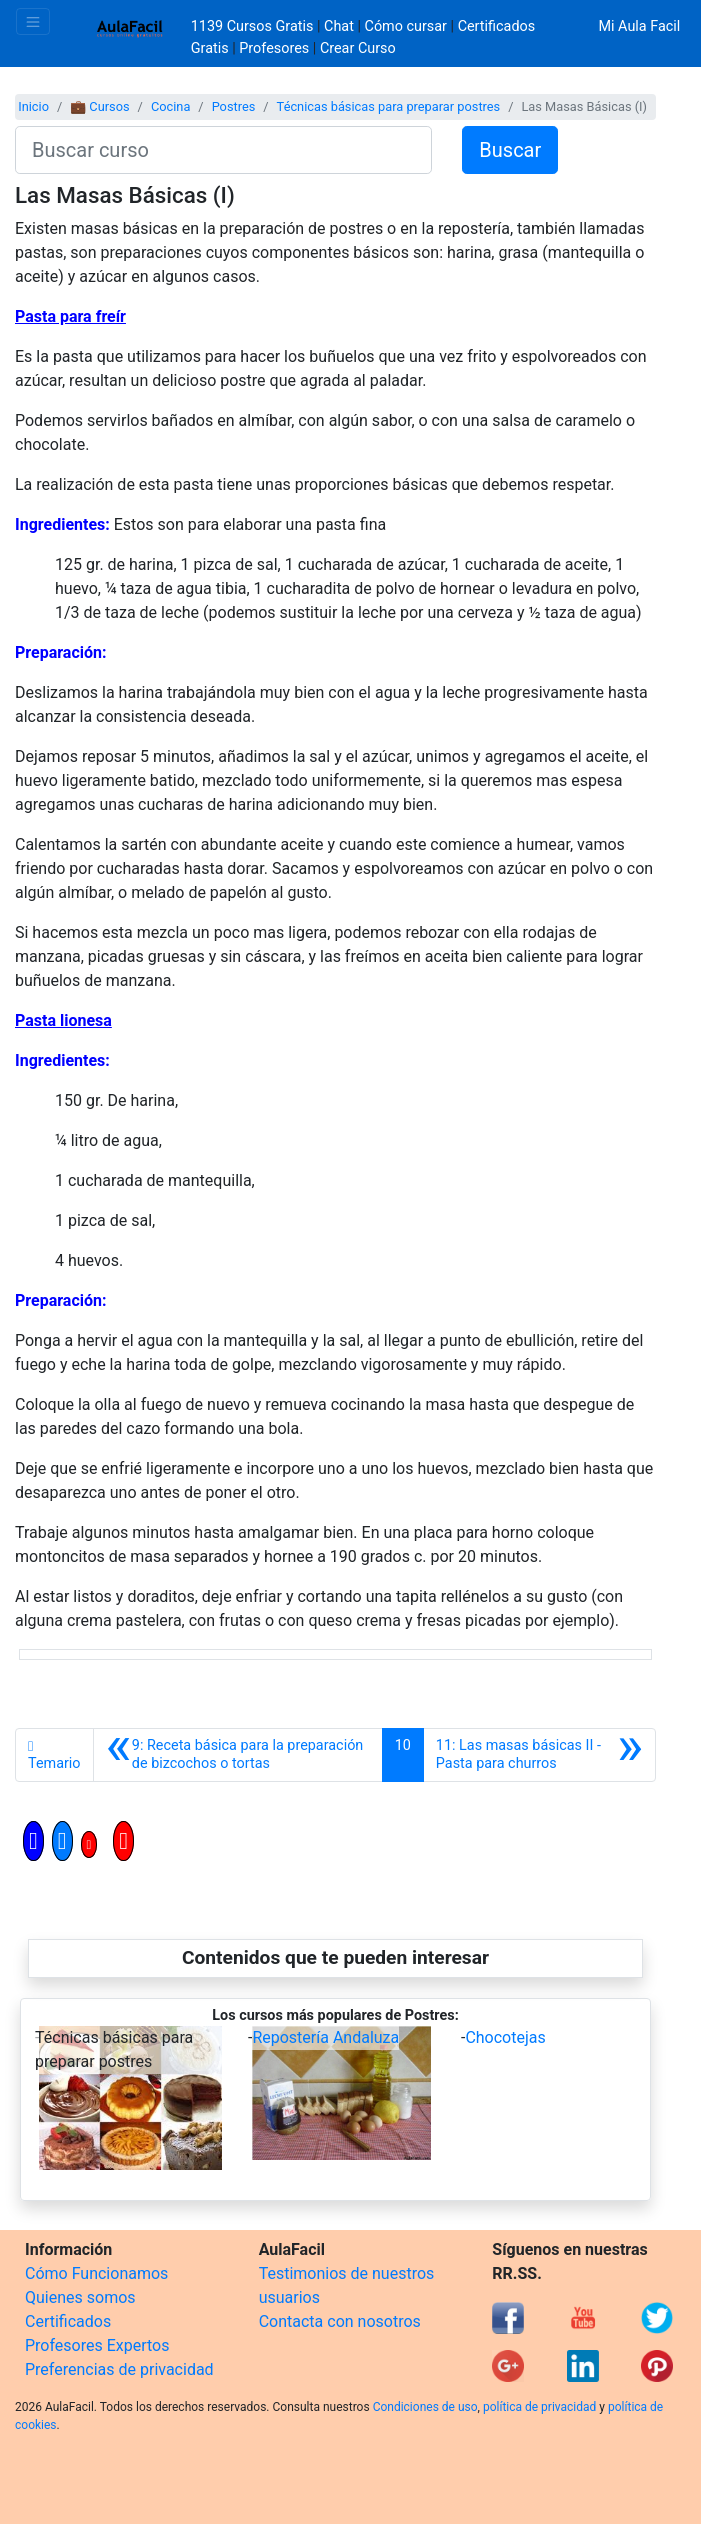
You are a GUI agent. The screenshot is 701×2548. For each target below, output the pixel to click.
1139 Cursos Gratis (254, 26)
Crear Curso (358, 48)
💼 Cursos (99, 106)
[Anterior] (238, 1755)
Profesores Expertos (97, 2345)
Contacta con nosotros (340, 2321)
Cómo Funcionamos (96, 2273)
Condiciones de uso (425, 2407)
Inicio (33, 106)
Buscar (510, 150)
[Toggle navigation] (33, 21)
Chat (339, 26)
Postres (234, 106)
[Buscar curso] (223, 150)
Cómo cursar (406, 26)
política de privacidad (539, 2407)
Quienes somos (80, 2297)
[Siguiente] (539, 1755)
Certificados (68, 2321)
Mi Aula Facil (639, 26)
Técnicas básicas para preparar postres (389, 106)
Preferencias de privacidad (119, 2369)
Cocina (170, 106)
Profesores (274, 48)
